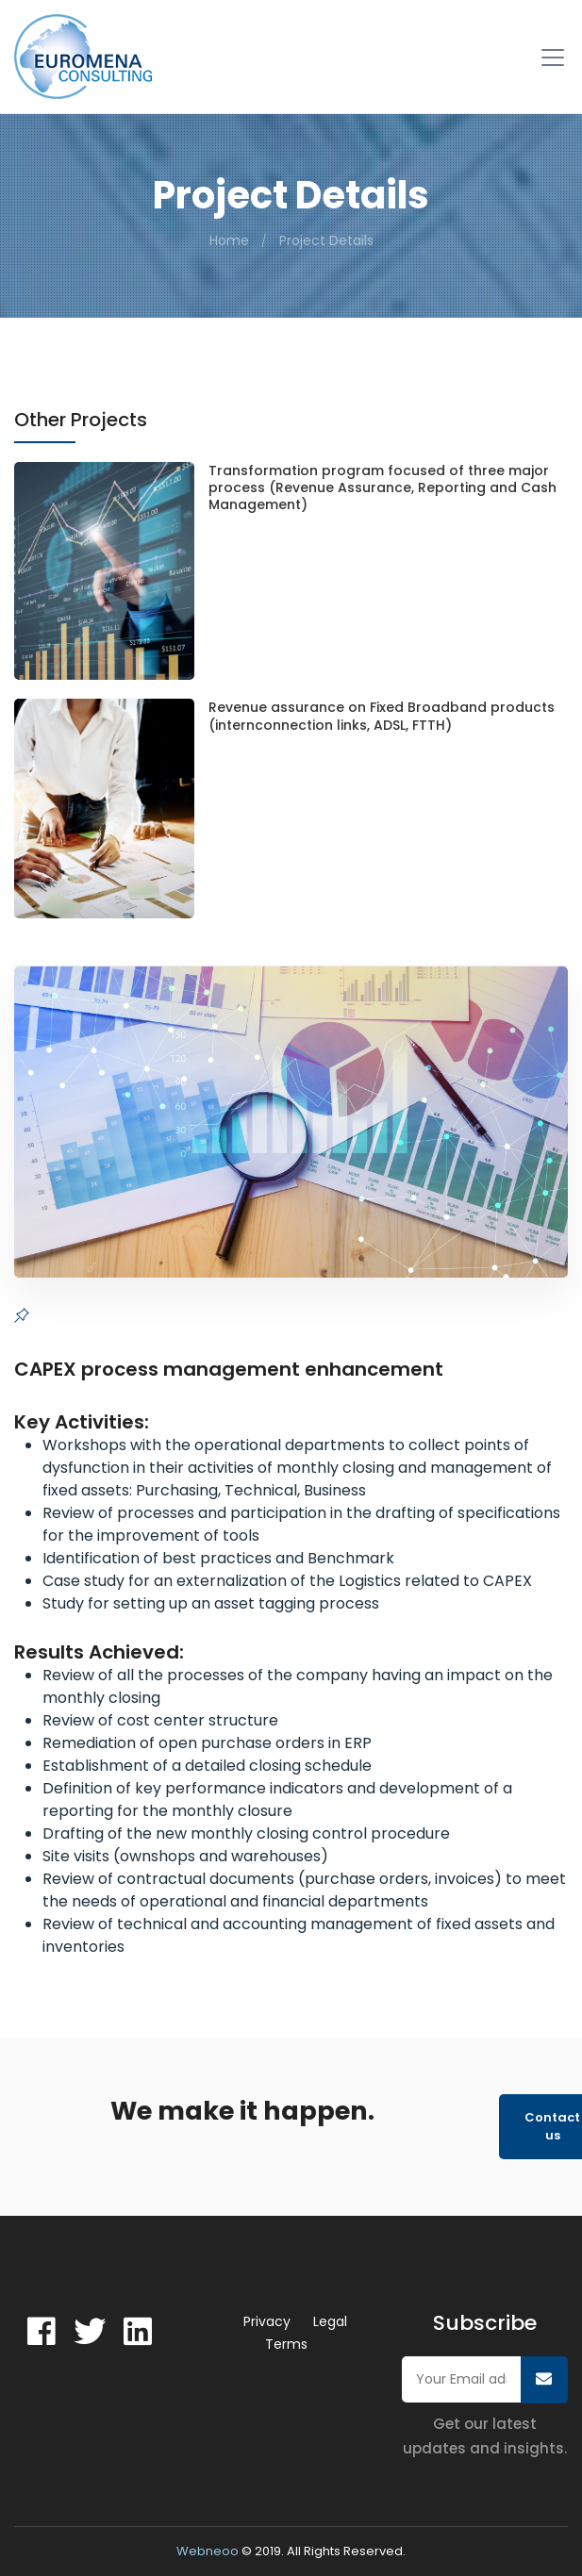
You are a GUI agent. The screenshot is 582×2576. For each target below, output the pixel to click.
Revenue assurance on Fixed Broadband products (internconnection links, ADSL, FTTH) (381, 716)
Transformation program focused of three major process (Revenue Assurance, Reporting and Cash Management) (382, 488)
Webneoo (207, 2551)
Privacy (267, 2321)
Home (229, 240)
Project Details (326, 240)
